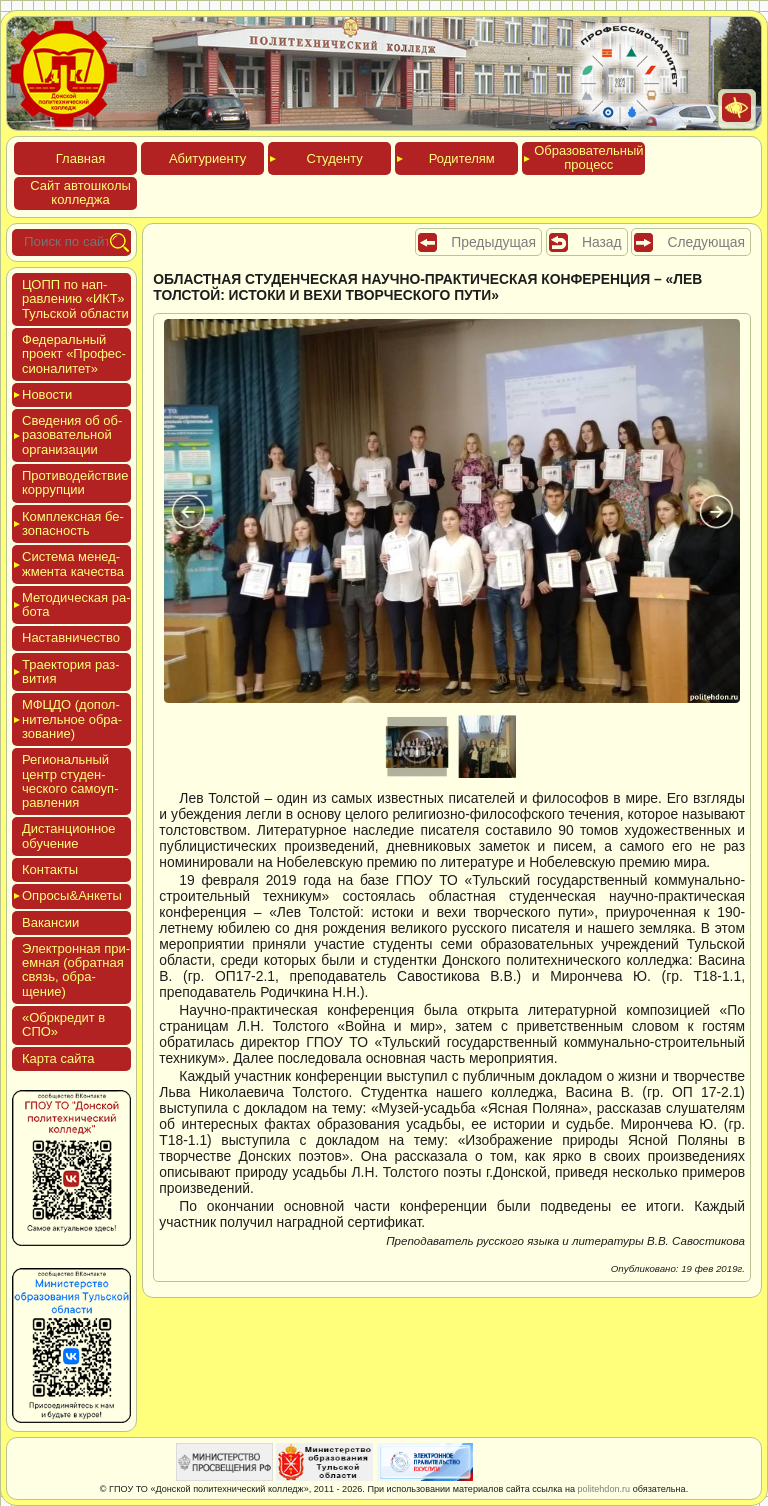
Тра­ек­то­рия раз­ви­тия (71, 671)
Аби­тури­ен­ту (207, 158)
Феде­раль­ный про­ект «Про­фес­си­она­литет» (74, 354)
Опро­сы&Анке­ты (72, 895)
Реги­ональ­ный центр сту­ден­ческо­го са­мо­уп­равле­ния (70, 781)
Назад (602, 242)
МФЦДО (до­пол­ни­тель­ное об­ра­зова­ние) (72, 719)
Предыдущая (493, 242)
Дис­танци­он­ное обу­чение (69, 835)
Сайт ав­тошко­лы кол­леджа (80, 192)
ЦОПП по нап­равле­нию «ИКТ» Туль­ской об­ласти (75, 299)
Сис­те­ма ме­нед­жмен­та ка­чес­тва (73, 563)
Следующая (706, 242)
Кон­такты (50, 869)
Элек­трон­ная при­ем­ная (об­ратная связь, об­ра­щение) (76, 970)
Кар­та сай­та (58, 1058)
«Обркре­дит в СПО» (63, 1024)
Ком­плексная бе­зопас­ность (73, 523)
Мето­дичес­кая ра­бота (76, 604)
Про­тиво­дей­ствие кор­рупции (75, 482)
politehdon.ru (604, 1489)
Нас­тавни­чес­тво (71, 637)
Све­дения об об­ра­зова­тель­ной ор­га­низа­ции (72, 435)
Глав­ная (80, 158)
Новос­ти (47, 394)
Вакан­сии (50, 922)
